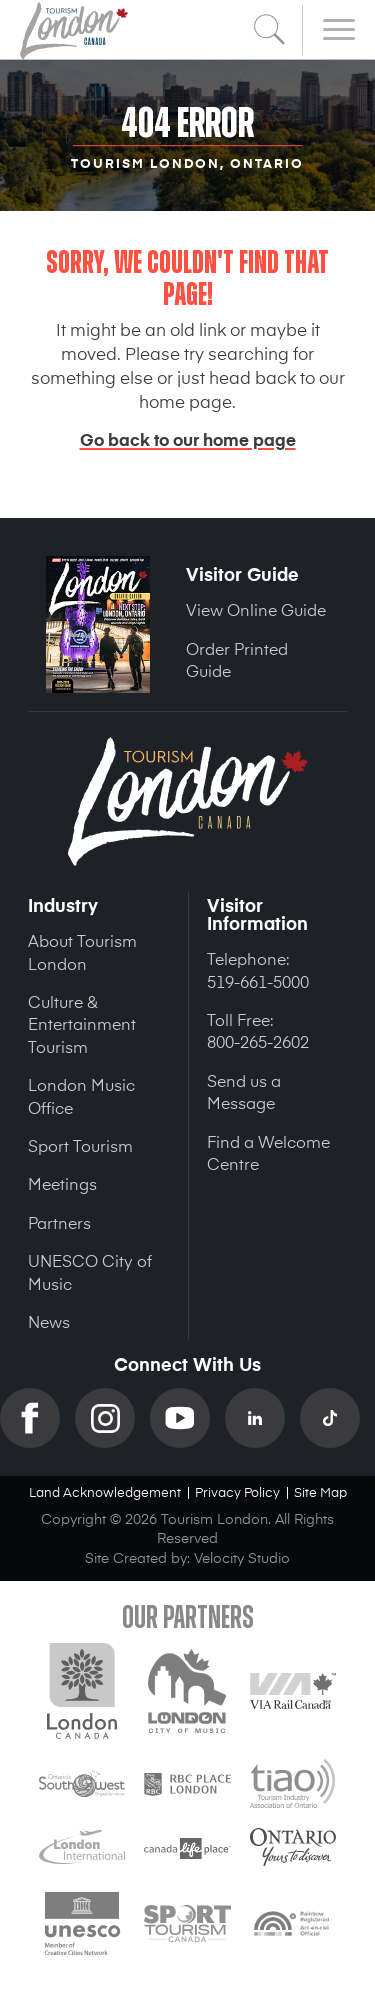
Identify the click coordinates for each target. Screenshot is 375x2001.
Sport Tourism (80, 1145)
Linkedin (262, 1418)
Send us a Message (244, 1091)
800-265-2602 (258, 1041)
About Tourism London (82, 951)
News (49, 1321)
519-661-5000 (258, 981)
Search (270, 30)
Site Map (320, 1491)
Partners (59, 1222)
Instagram (112, 1418)
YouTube (187, 1418)
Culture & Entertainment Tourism (82, 1023)
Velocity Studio (242, 1557)
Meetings (62, 1183)
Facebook (37, 1418)
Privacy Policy (237, 1491)
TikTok (337, 1418)
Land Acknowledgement (105, 1491)
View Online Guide (256, 609)
